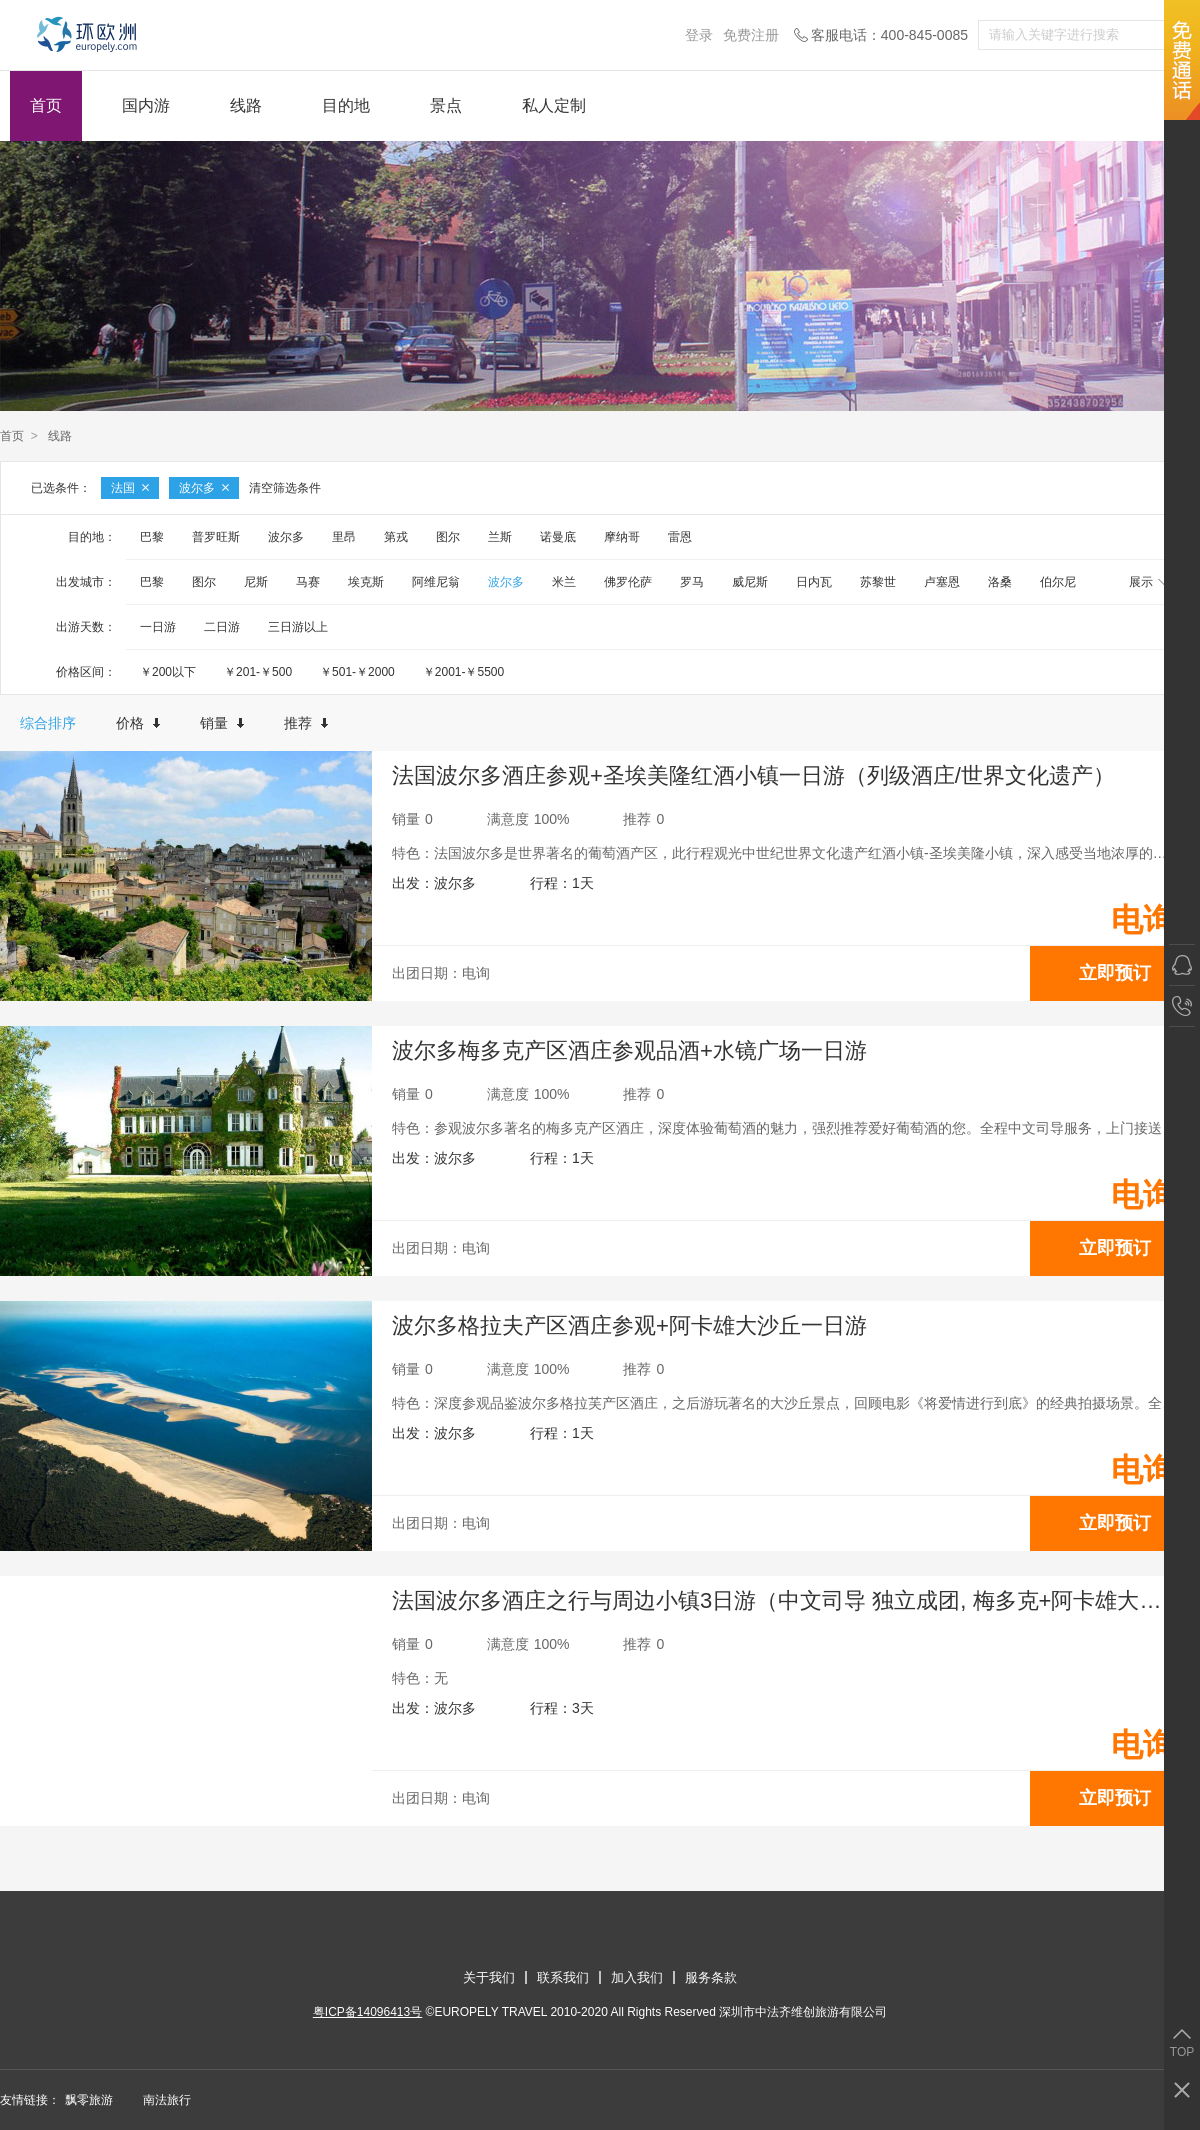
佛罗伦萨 (628, 582)
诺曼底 (558, 537)
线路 (246, 105)
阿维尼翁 (436, 582)
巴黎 (152, 537)
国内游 (146, 105)
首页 (46, 105)
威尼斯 (750, 582)
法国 (130, 488)
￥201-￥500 (258, 672)
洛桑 (1000, 582)
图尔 (448, 537)
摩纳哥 (622, 537)
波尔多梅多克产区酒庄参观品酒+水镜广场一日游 (629, 1050)
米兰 (564, 582)
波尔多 (204, 488)
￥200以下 (168, 672)
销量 (222, 723)
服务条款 (711, 1977)
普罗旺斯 (216, 537)
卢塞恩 (942, 582)
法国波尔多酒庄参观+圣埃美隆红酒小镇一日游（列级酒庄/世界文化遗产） (753, 775)
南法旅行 (167, 2100)
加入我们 (637, 1977)
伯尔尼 (1058, 582)
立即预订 (1115, 973)
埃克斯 (366, 582)
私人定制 (554, 105)
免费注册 (751, 35)
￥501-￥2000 (357, 672)
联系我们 (563, 1977)
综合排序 (48, 723)
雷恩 (680, 537)
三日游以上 (298, 627)
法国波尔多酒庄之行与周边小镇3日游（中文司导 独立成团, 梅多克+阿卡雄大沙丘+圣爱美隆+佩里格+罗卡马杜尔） (796, 1600)
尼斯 (256, 582)
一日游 (158, 627)
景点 (446, 105)
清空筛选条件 (285, 488)
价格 (138, 723)
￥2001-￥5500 (463, 672)
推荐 (306, 723)
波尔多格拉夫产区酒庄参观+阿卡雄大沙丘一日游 (629, 1325)
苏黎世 (878, 582)
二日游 (222, 627)
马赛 (308, 582)
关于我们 (489, 1977)
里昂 (344, 537)
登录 (699, 35)
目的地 (346, 105)
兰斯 (500, 537)
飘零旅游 (89, 2100)
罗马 (692, 582)
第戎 (396, 537)
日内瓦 (814, 582)
